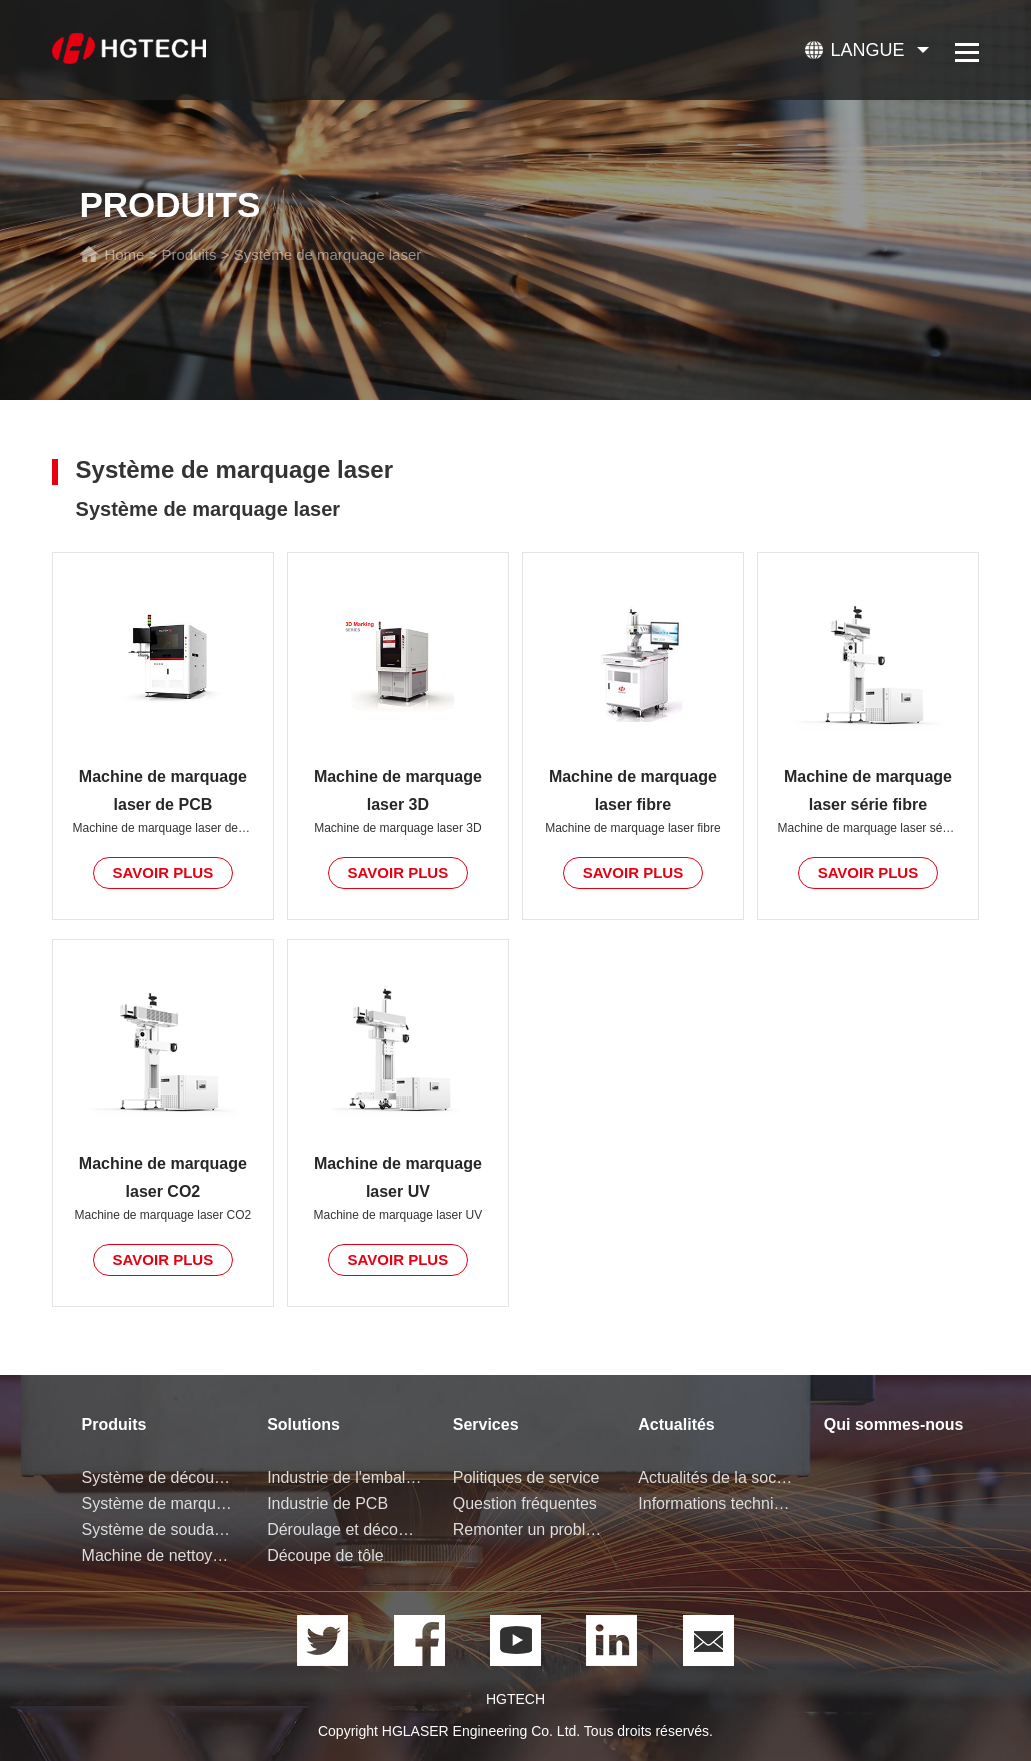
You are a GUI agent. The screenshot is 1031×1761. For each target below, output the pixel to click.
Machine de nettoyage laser (160, 1555)
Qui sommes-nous (894, 1424)
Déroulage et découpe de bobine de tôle (345, 1529)
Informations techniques (716, 1503)
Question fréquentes (525, 1503)
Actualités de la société (716, 1477)
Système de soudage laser (160, 1529)
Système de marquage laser (328, 254)
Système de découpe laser (160, 1477)
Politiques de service (526, 1477)
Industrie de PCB (327, 1503)
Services (486, 1424)
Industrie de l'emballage (345, 1477)
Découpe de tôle (325, 1555)
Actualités (676, 1424)
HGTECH (515, 1699)
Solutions (303, 1424)
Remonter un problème (531, 1529)
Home (124, 254)
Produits (189, 254)
